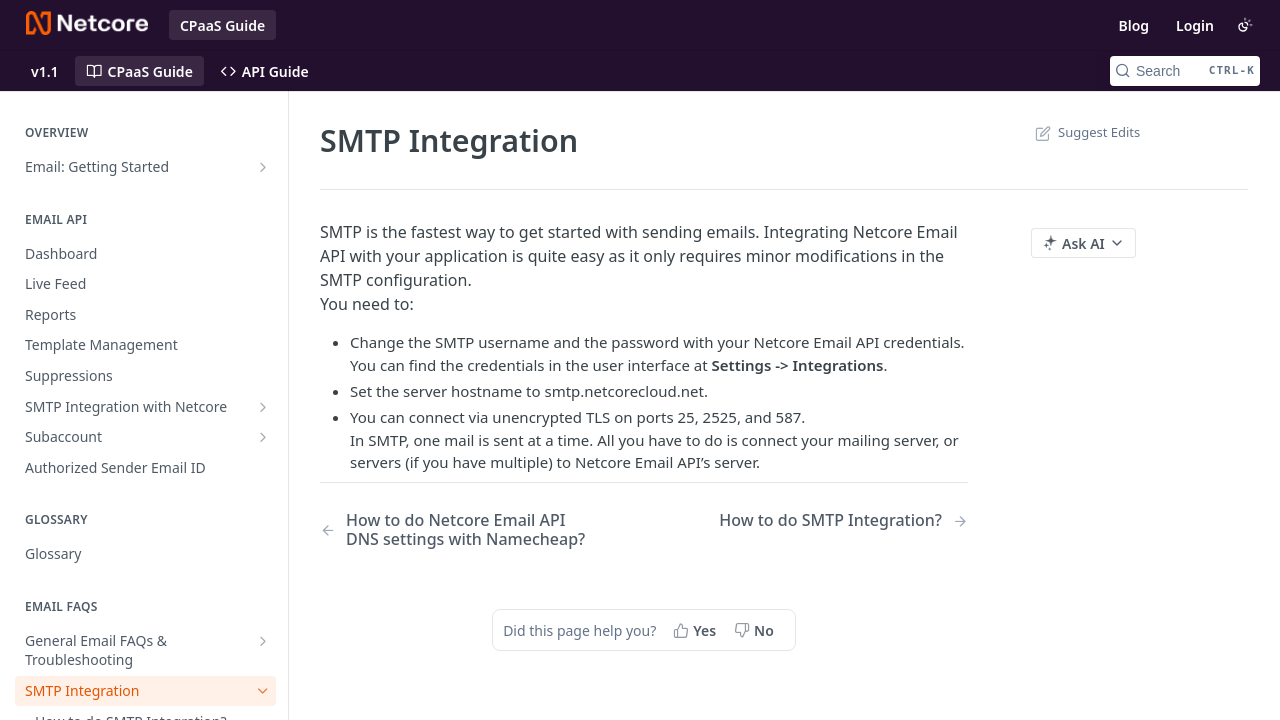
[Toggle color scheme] (1245, 25)
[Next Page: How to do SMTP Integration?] (843, 520)
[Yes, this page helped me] (696, 630)
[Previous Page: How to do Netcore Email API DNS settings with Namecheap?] (459, 530)
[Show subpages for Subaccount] (263, 437)
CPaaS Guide (222, 25)
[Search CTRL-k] (1185, 71)
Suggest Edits (1085, 132)
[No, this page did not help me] (756, 630)
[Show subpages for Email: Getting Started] (263, 167)
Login (1195, 25)
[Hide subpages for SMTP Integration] (263, 691)
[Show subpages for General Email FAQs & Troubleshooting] (263, 641)
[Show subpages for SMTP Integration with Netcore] (263, 407)
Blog (1133, 25)
